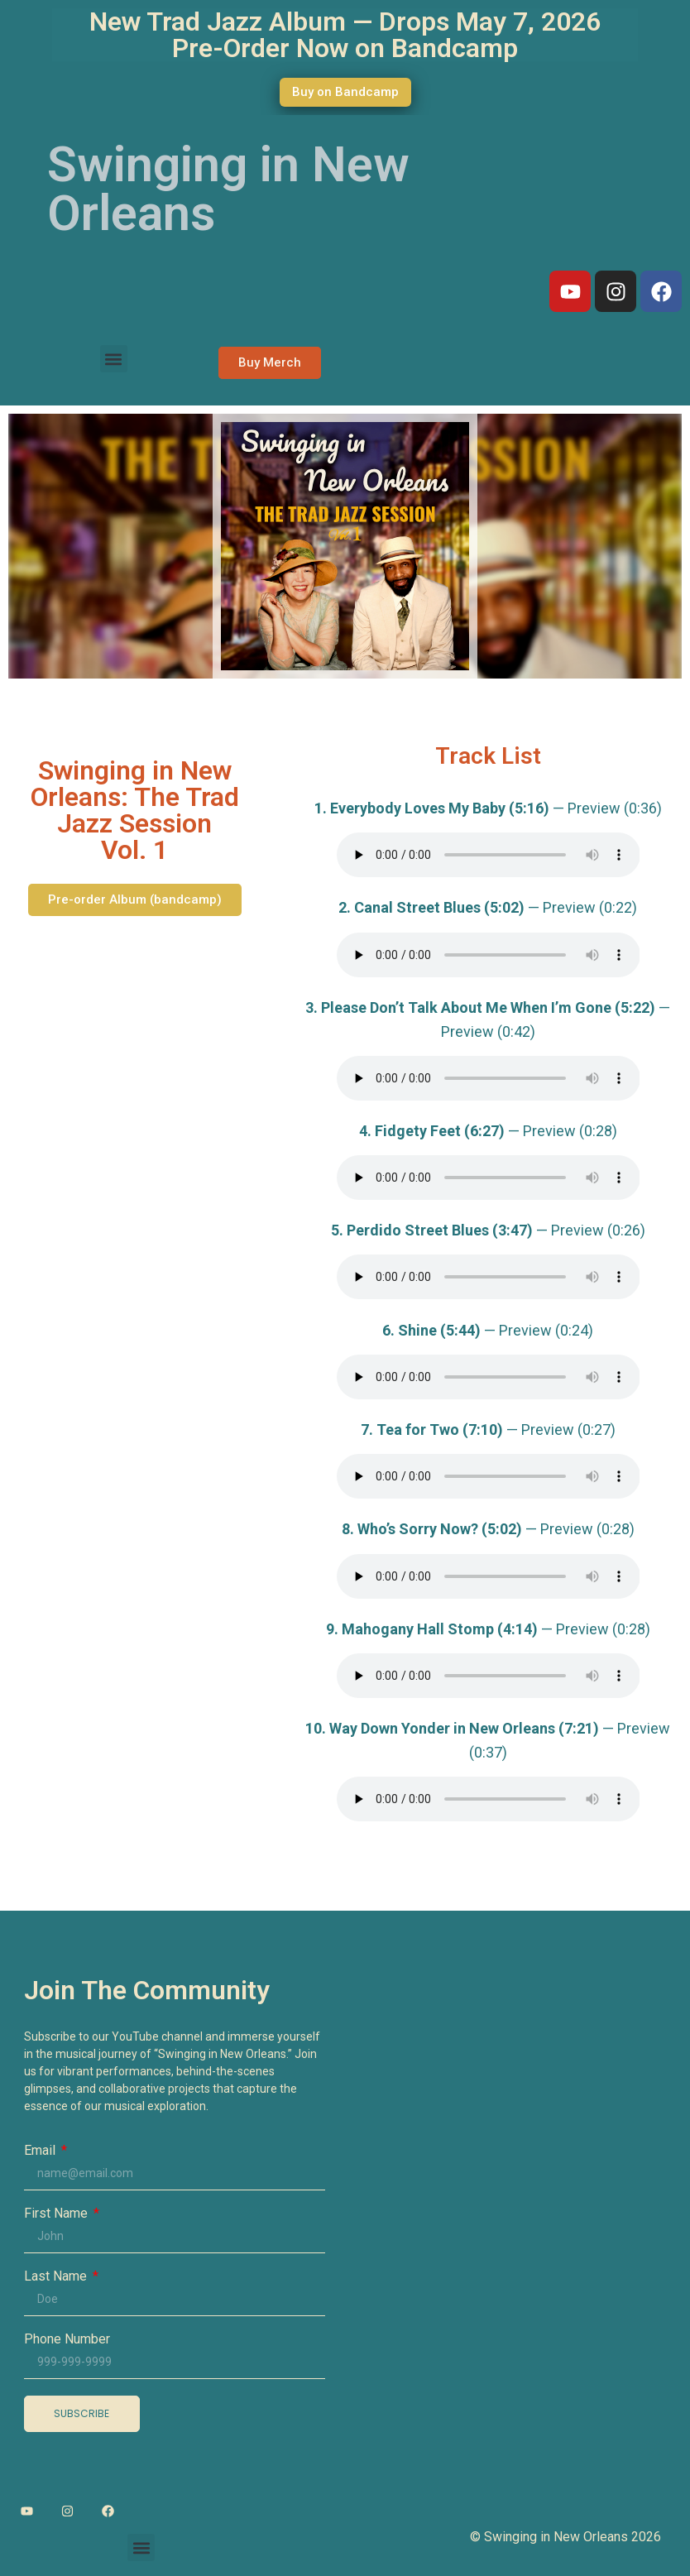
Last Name (57, 2276)
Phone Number (67, 2339)
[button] (113, 358)
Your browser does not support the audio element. (488, 854)
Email (41, 2150)
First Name (57, 2213)
